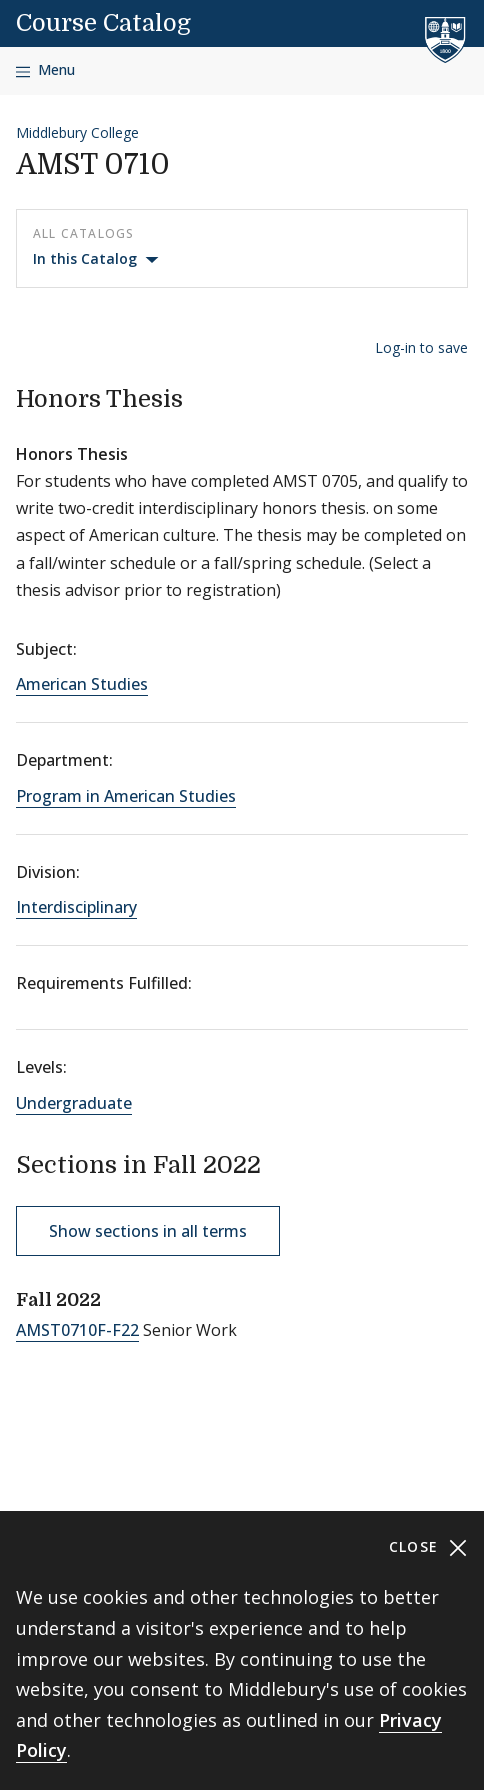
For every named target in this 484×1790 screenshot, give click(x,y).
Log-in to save (421, 347)
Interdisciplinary (76, 907)
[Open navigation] (45, 70)
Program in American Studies (126, 796)
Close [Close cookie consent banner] (428, 1547)
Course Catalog (103, 23)
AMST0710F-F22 (77, 1330)
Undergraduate (74, 1103)
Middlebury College (77, 132)
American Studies (82, 684)
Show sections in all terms (148, 1231)
